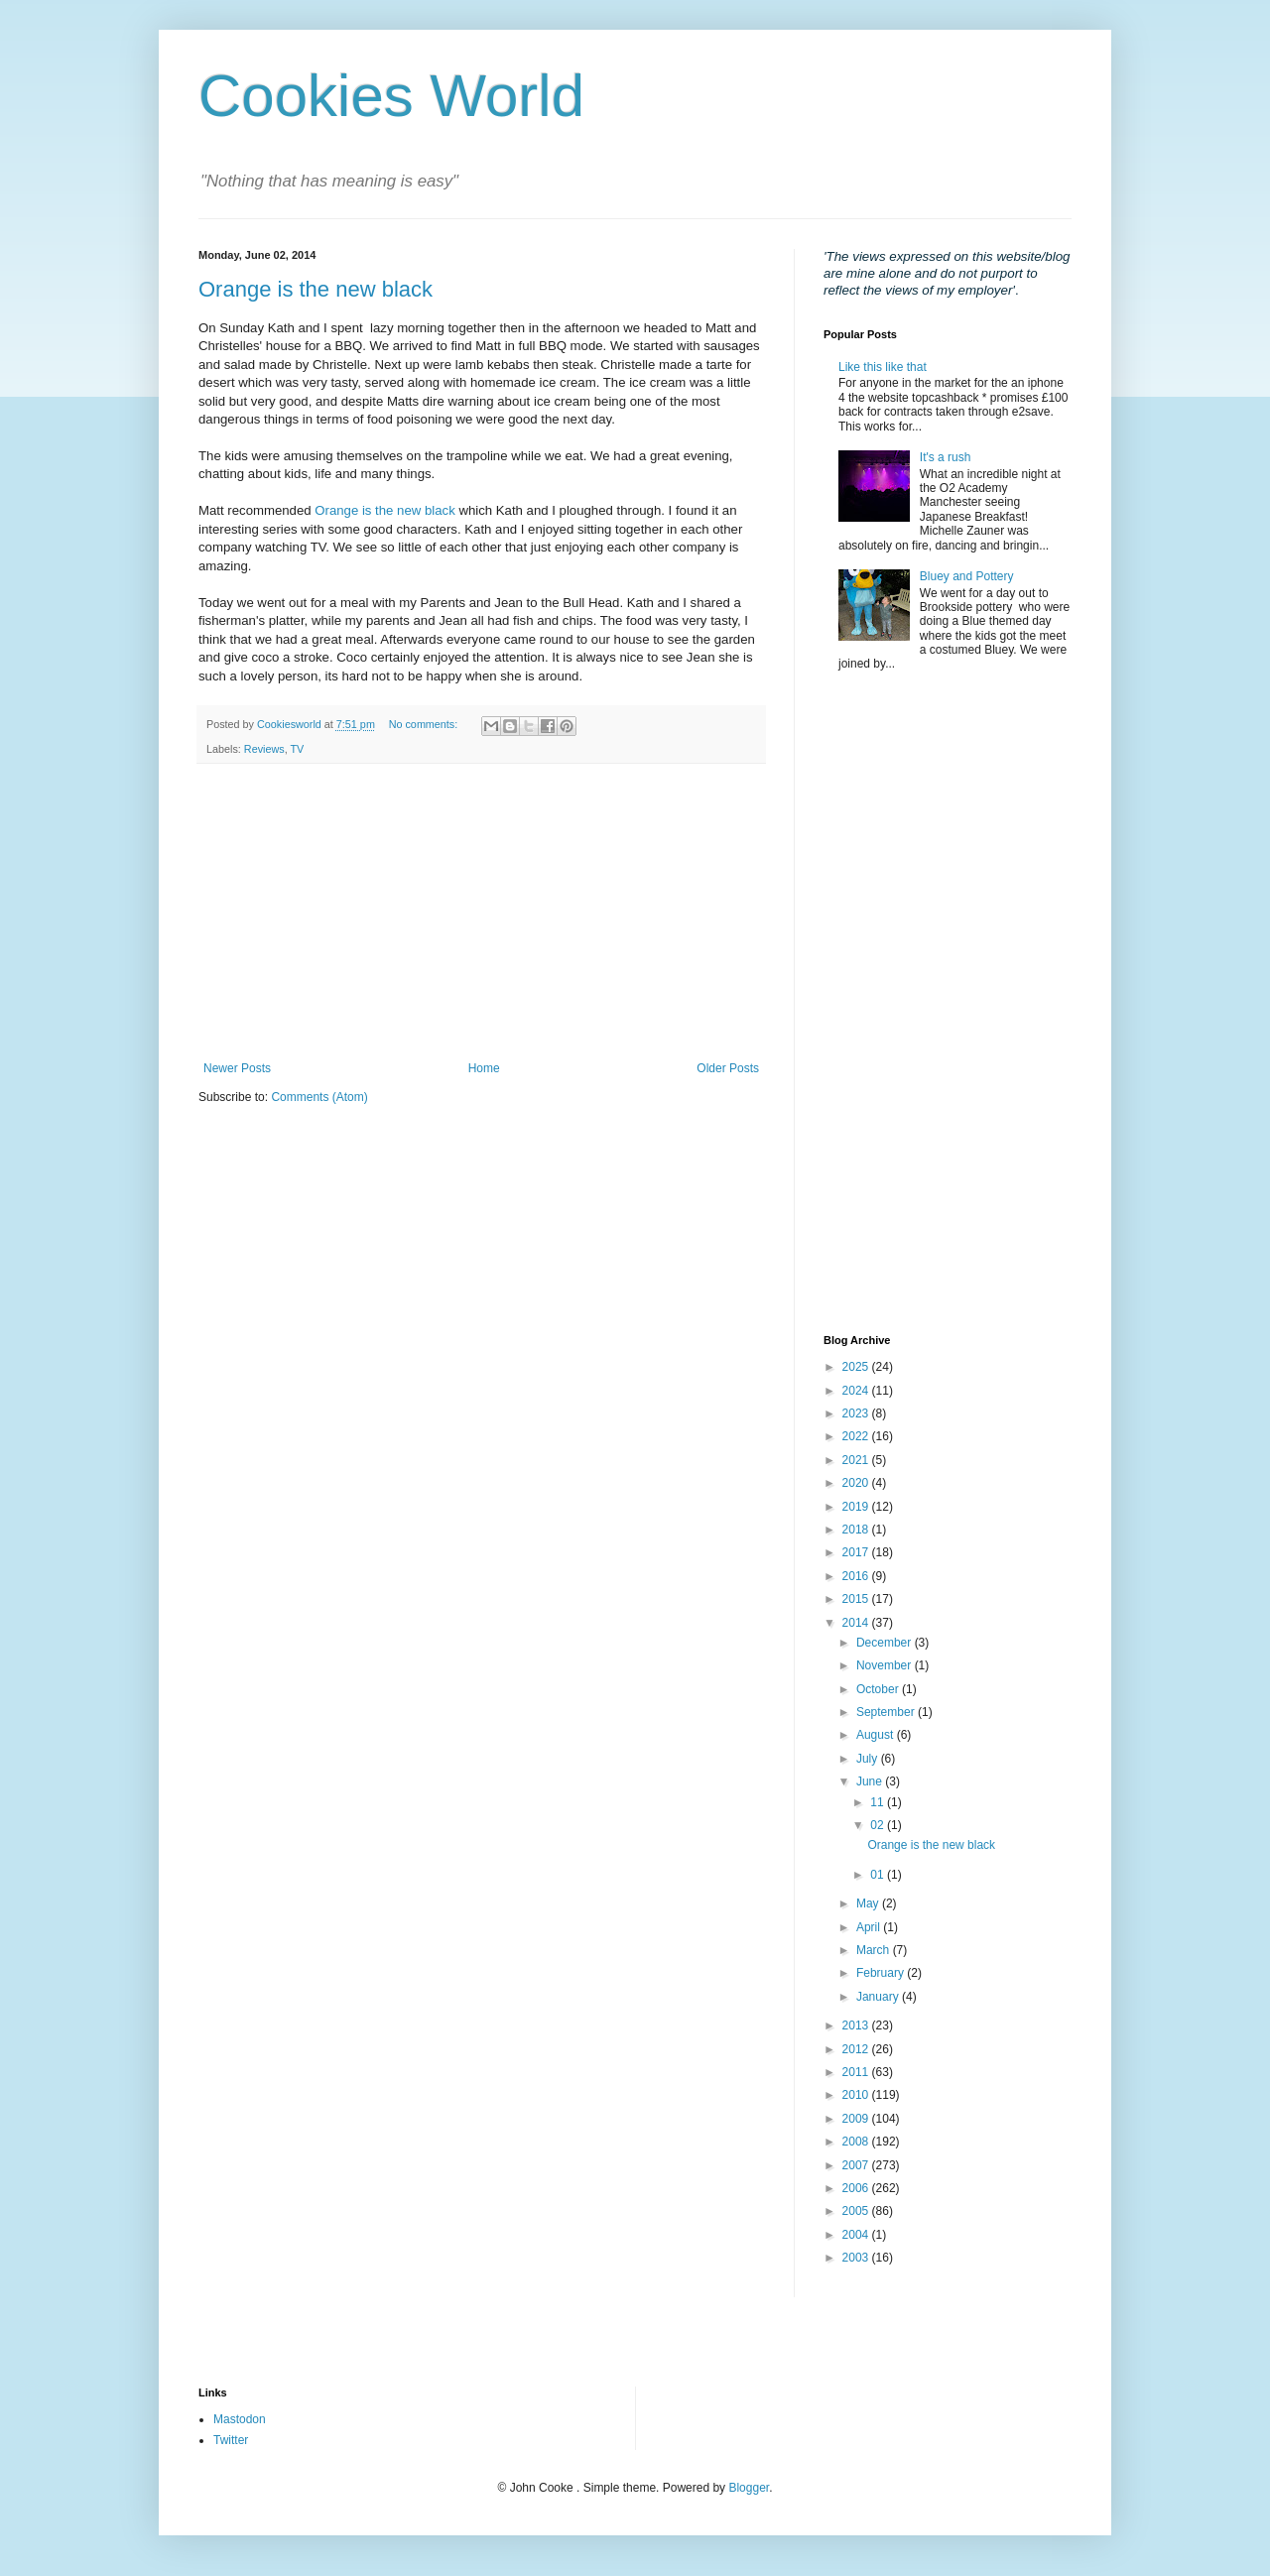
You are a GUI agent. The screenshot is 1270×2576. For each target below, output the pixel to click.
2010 (857, 2095)
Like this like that (882, 367)
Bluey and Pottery (967, 576)
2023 (857, 1413)
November (885, 1665)
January (879, 1997)
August (876, 1735)
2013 (857, 2025)
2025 (857, 1367)
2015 (857, 1599)
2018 (857, 1529)
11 (878, 1802)
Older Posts (728, 1068)
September (887, 1712)
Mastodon (239, 2419)
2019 (857, 1507)
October (879, 1689)
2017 (857, 1552)
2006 (857, 2188)
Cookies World (391, 95)
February (881, 1973)
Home (484, 1068)
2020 (857, 1483)
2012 (857, 2049)
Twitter (230, 2440)
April (869, 1927)
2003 (857, 2258)
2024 (857, 1391)
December (885, 1643)
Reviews (264, 749)
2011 (857, 2072)
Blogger (748, 2488)
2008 (857, 2141)
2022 (857, 1436)
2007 (857, 2165)
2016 (857, 1576)
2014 (857, 1623)
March (874, 1950)
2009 (857, 2119)
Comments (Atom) (319, 1097)
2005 (857, 2211)
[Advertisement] (481, 913)
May (869, 1903)
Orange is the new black (315, 289)
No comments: (425, 724)
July (868, 1759)
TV (297, 749)
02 (878, 1825)
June (870, 1781)
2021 (857, 1460)
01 (878, 1875)
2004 (857, 2235)
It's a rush (945, 457)
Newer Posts (237, 1068)
